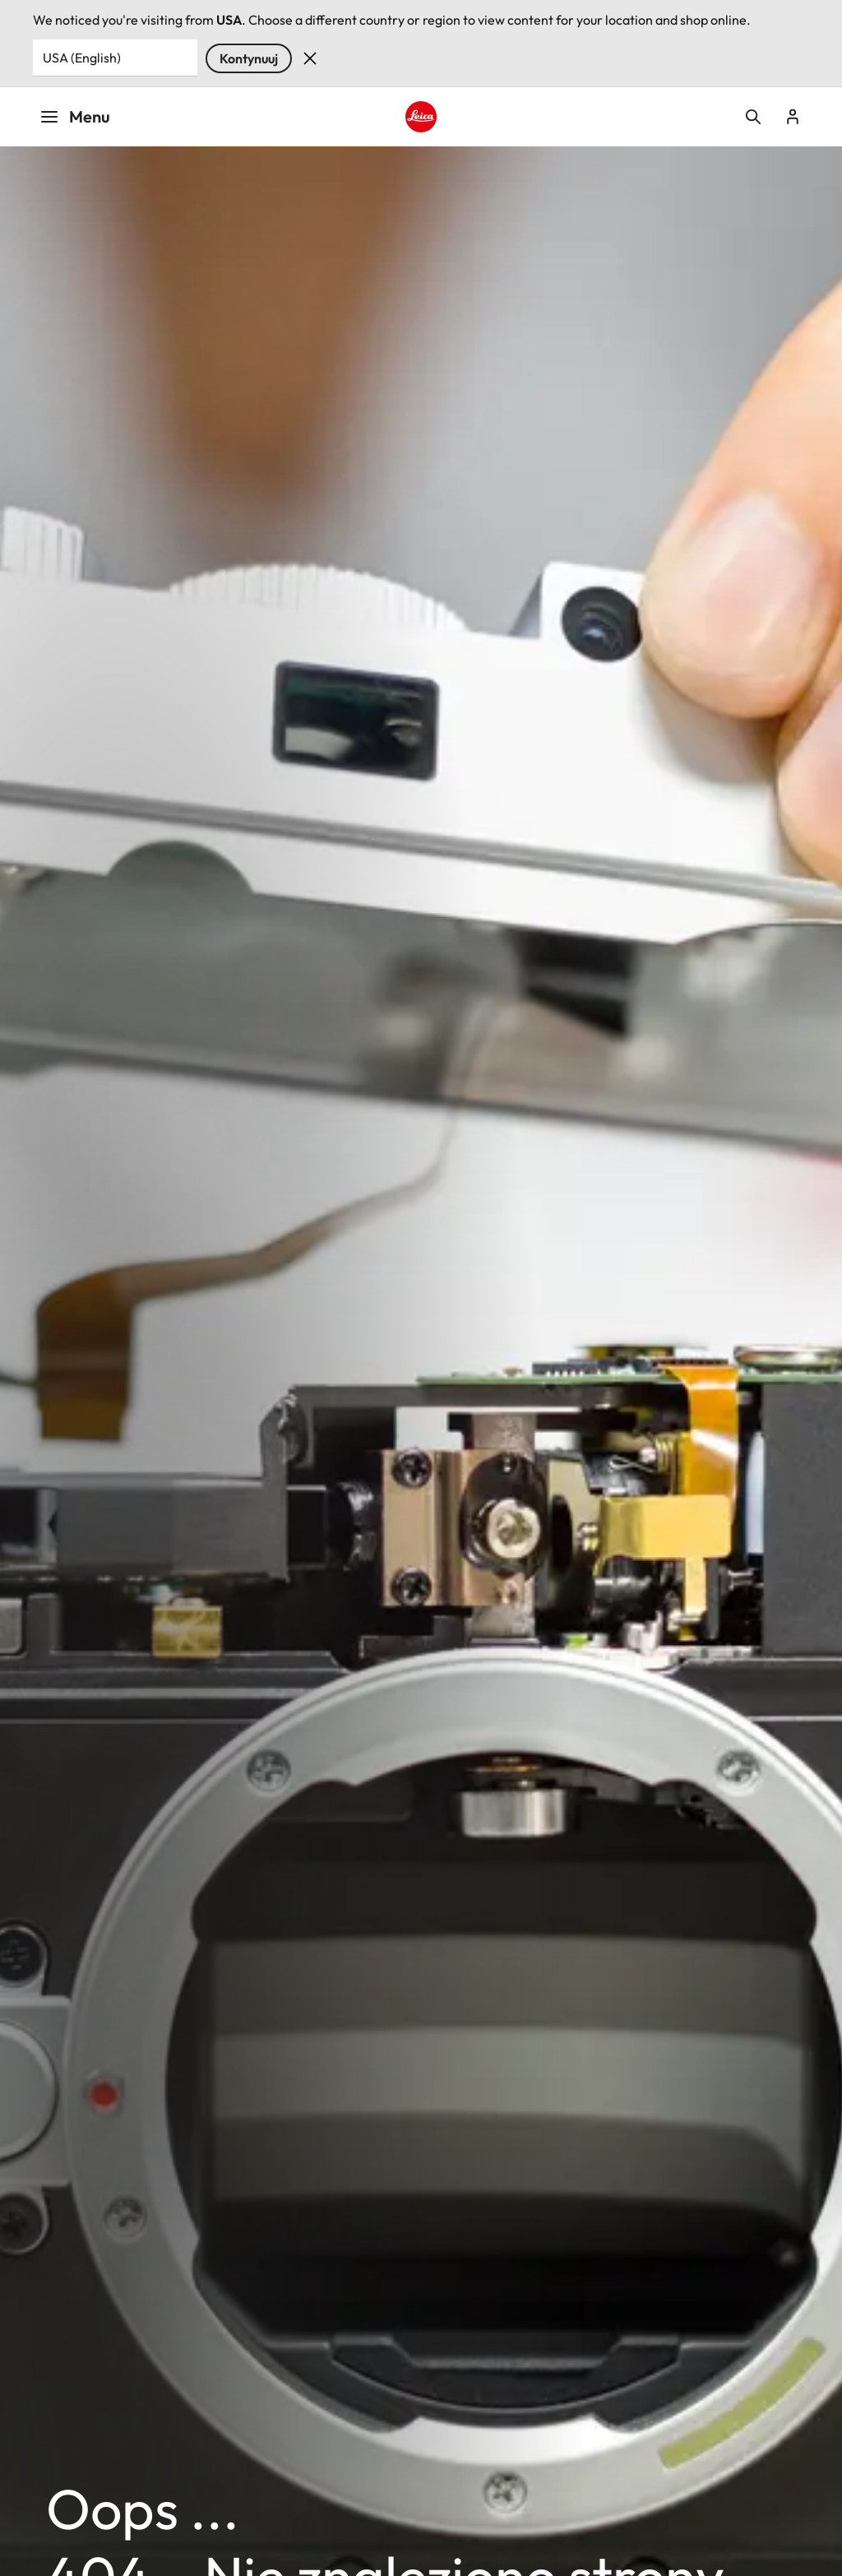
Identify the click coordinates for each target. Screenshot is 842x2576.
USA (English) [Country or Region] (82, 57)
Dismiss (310, 58)
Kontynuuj (249, 58)
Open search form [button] (753, 117)
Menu (74, 116)
